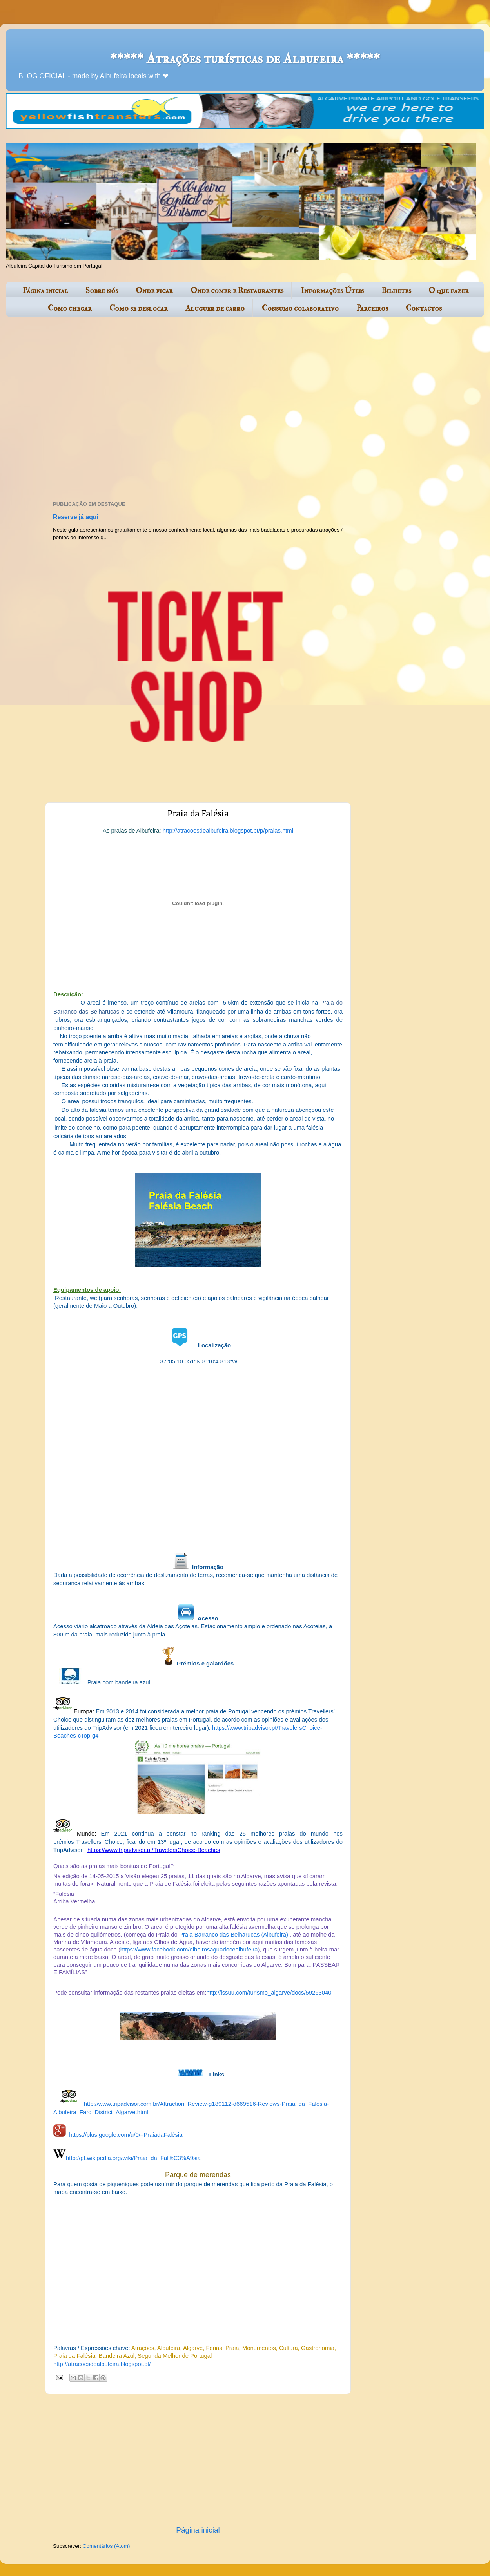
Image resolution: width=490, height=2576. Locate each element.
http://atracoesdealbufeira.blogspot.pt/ (102, 2364)
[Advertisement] (81, 410)
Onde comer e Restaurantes (237, 290)
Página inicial (45, 290)
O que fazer (448, 290)
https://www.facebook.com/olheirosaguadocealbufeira (189, 1949)
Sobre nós (101, 290)
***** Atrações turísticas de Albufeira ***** (245, 58)
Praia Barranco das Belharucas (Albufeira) (233, 1935)
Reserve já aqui (75, 517)
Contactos (424, 308)
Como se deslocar (138, 308)
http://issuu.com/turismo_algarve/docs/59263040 (268, 1992)
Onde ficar (154, 290)
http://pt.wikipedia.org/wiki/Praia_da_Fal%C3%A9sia (133, 2158)
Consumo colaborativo (300, 308)
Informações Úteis (332, 290)
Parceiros (372, 308)
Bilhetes (396, 290)
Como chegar (70, 308)
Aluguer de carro (215, 308)
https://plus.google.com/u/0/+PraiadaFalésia (125, 2135)
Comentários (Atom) (106, 2546)
